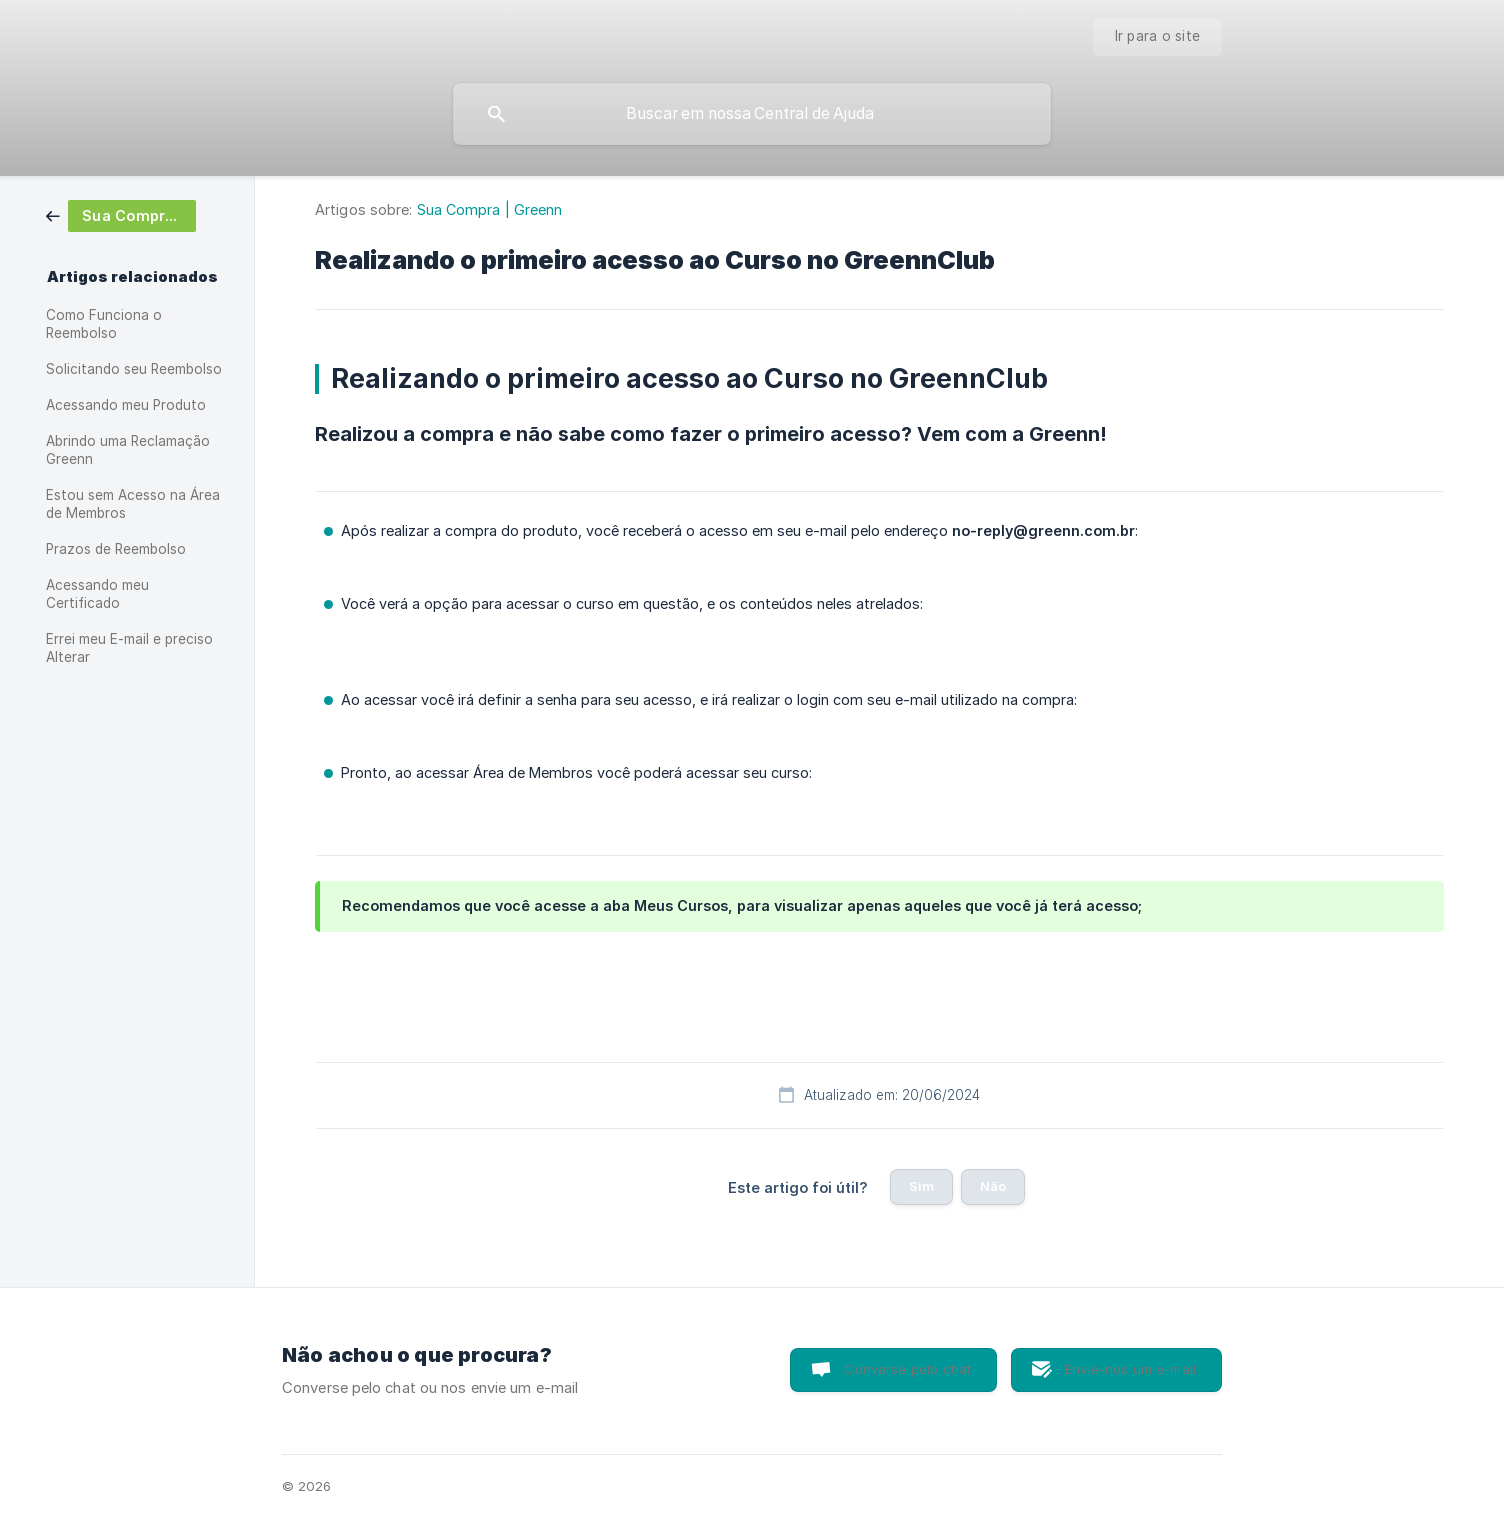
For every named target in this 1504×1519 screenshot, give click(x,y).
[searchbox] (752, 114)
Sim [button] (921, 1186)
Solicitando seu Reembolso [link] (134, 369)
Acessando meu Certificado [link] (97, 594)
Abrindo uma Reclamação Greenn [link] (128, 450)
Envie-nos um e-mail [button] (1130, 1369)
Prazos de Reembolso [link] (116, 549)
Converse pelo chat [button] (907, 1369)
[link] (121, 214)
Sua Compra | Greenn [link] (490, 209)
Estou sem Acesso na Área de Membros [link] (133, 504)
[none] (1158, 37)
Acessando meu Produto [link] (126, 405)
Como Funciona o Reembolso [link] (104, 324)
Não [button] (993, 1186)
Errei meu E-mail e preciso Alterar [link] (129, 648)
